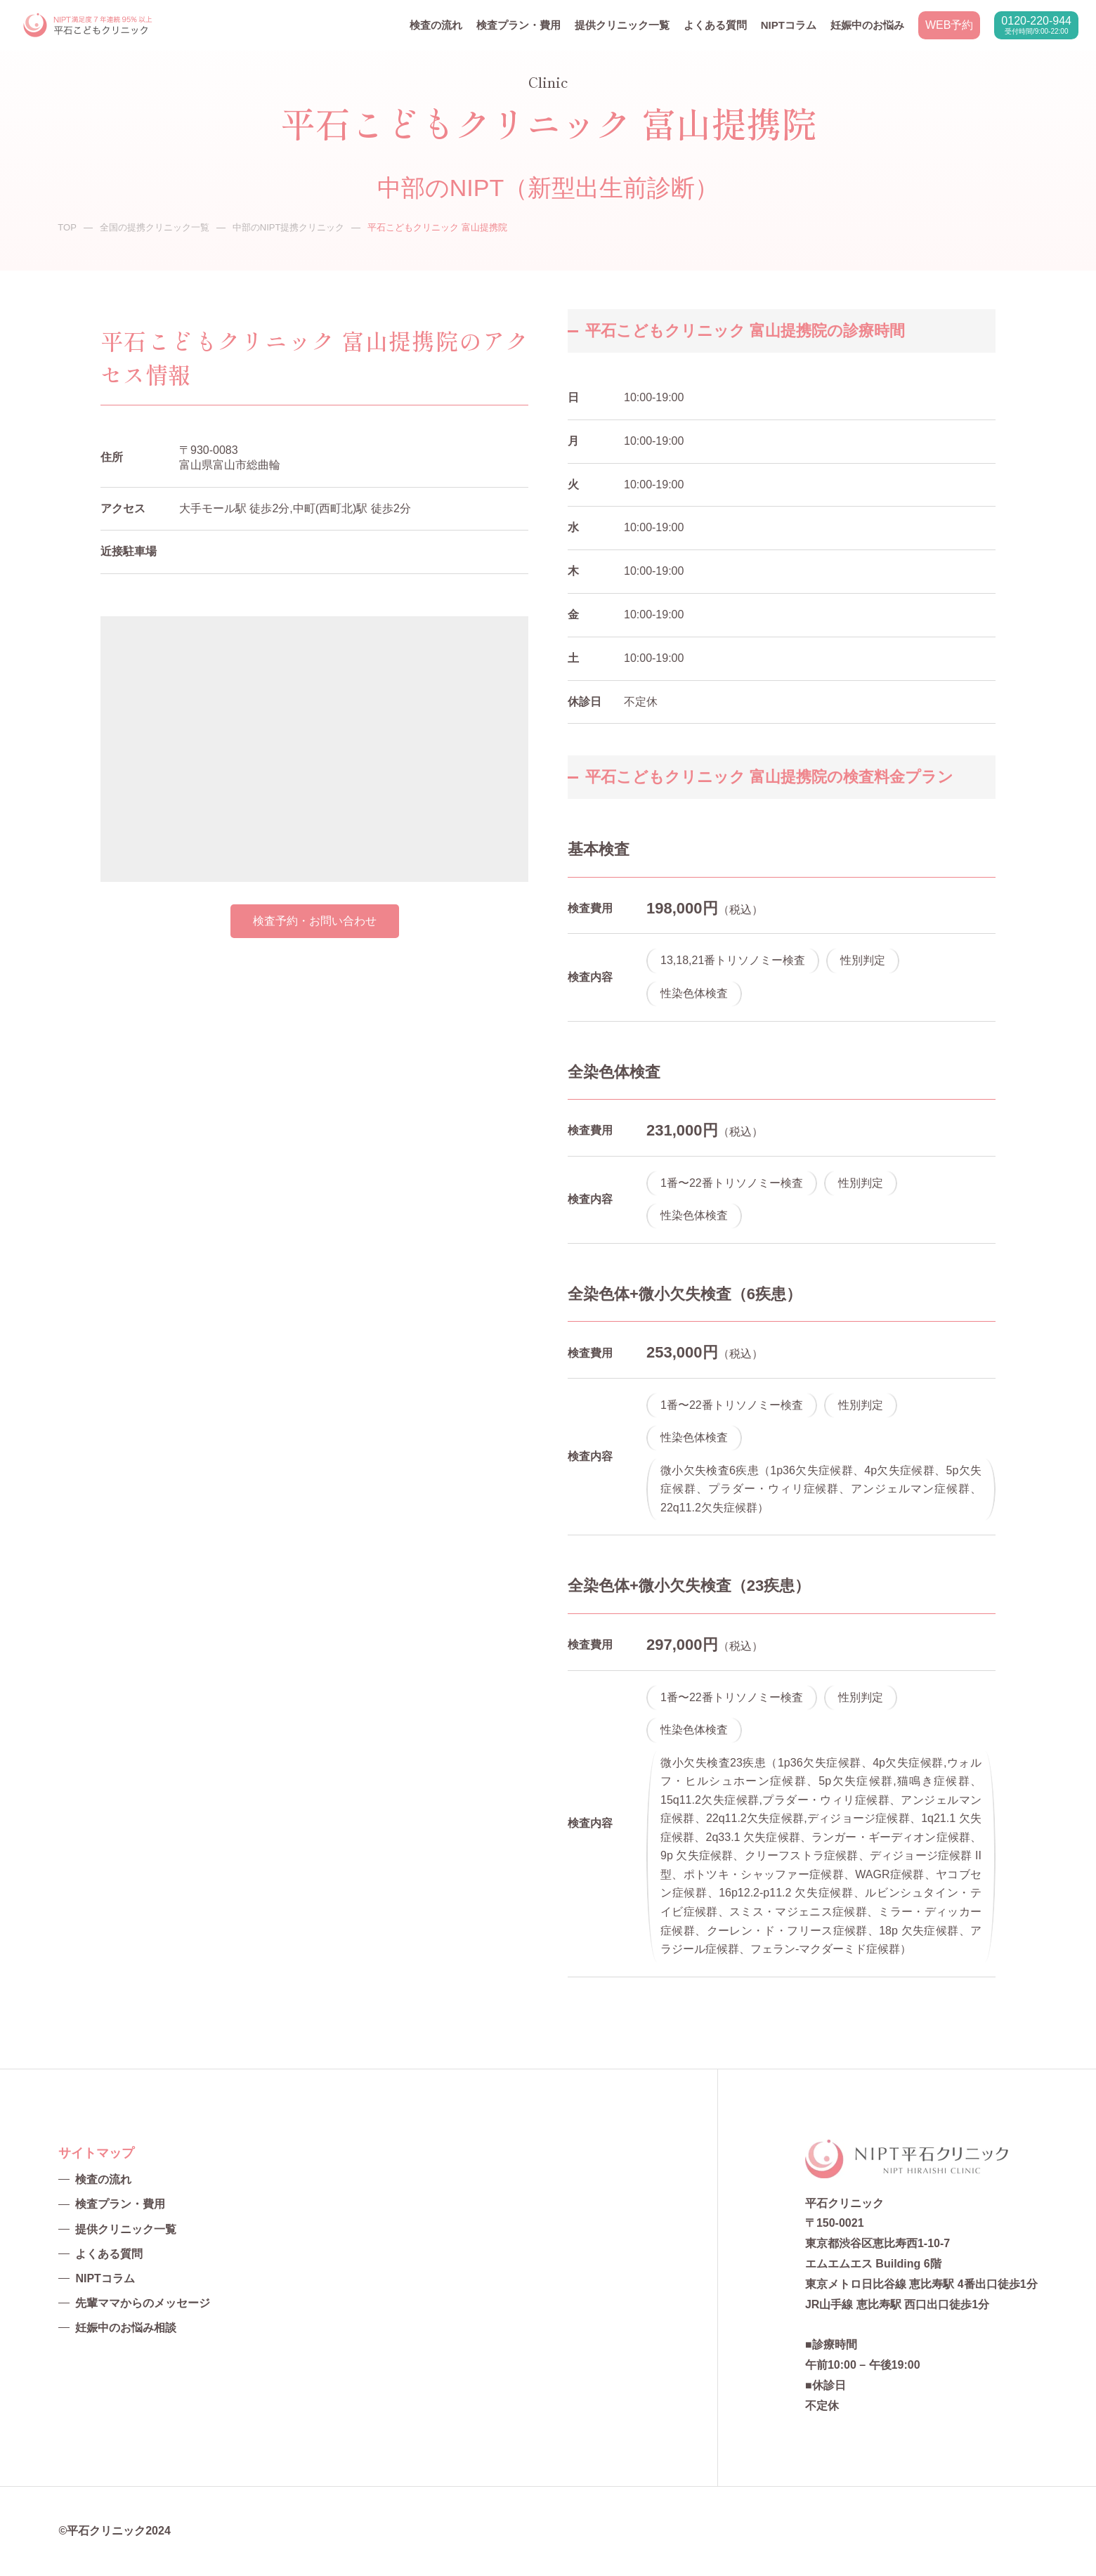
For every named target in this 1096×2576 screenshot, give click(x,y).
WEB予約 (949, 25)
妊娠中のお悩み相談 (125, 2328)
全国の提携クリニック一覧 (154, 227)
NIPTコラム (788, 25)
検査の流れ (436, 25)
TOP (67, 227)
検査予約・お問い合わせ (315, 921)
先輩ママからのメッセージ (142, 2303)
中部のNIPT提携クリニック (289, 227)
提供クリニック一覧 (622, 25)
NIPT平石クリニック (88, 25)
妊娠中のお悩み (867, 25)
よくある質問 (715, 25)
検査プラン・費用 (518, 25)
